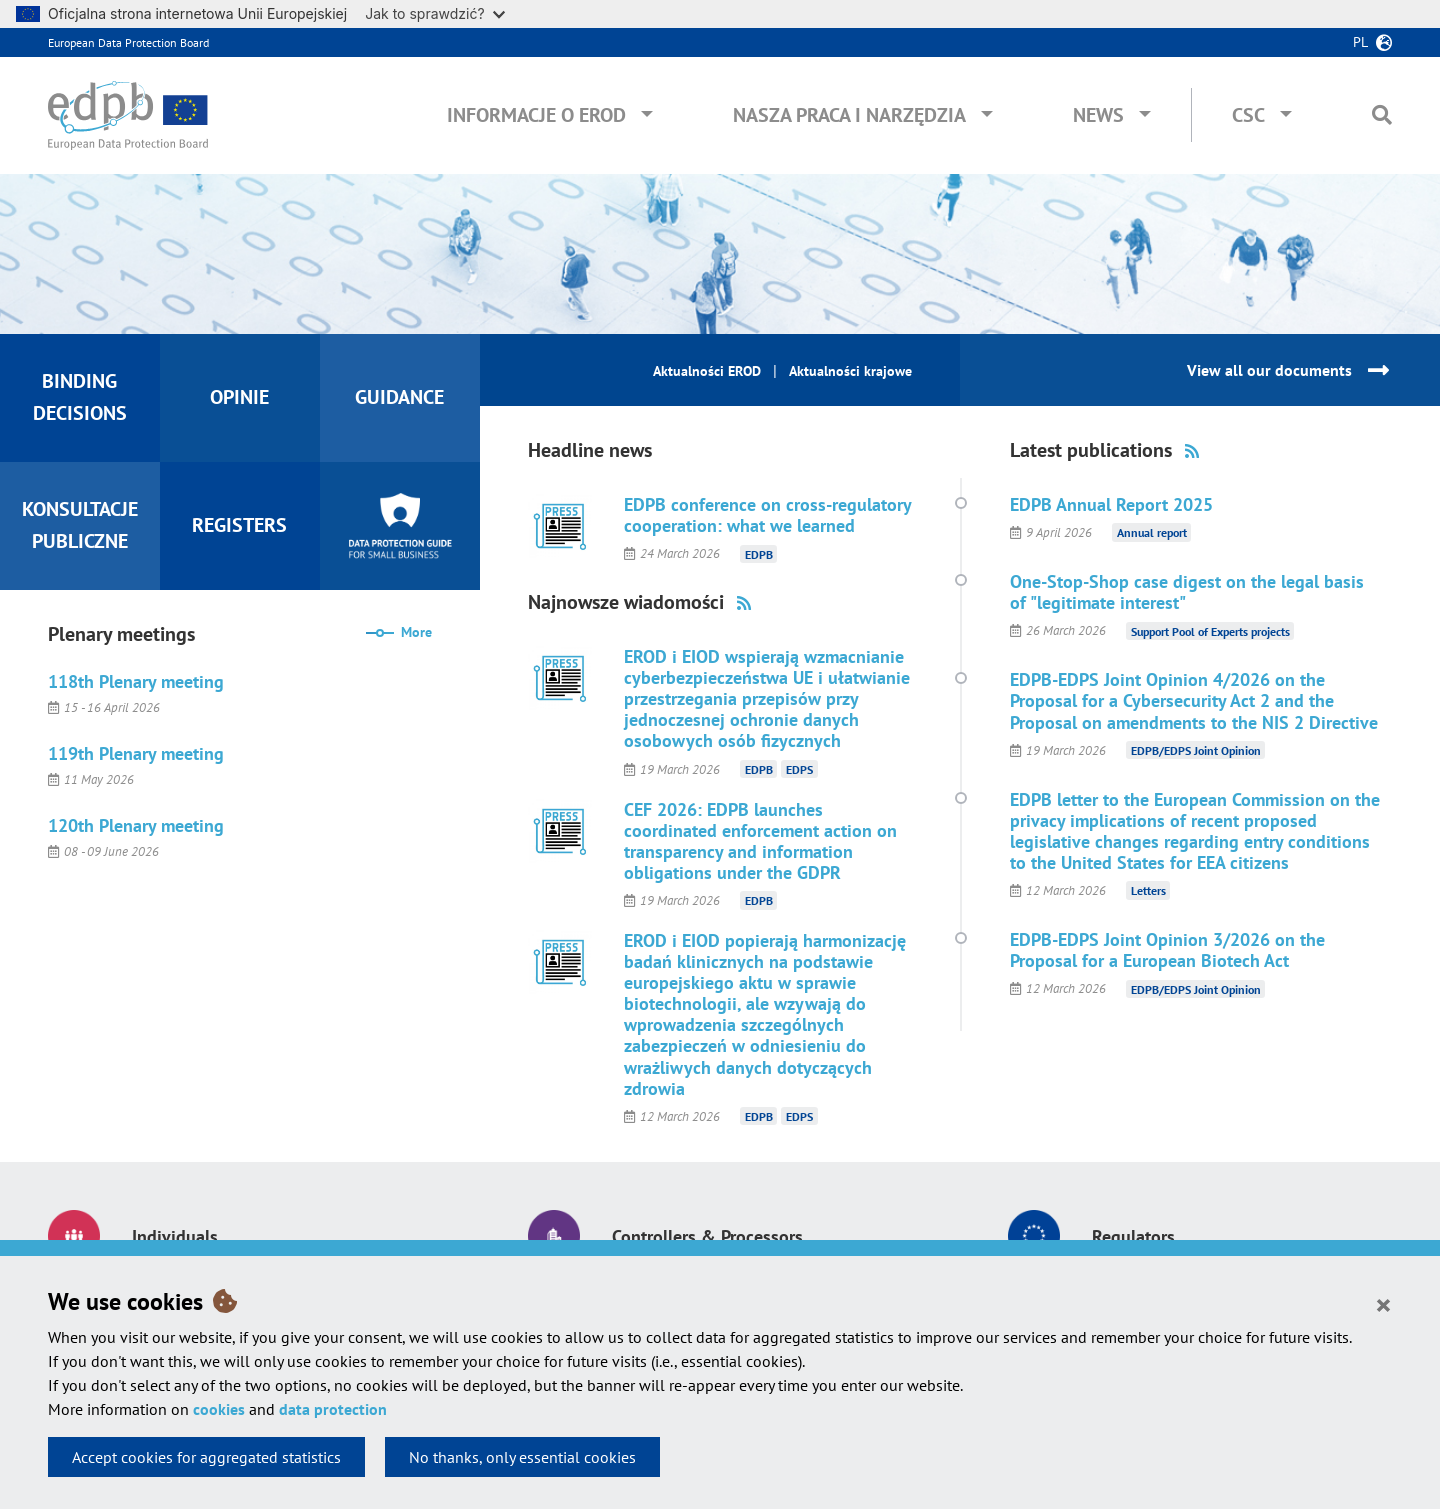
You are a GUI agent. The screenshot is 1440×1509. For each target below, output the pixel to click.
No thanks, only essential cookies (522, 1457)
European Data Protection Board (128, 42)
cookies (219, 1409)
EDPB (759, 553)
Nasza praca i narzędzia (849, 115)
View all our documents (1269, 370)
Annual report (1152, 532)
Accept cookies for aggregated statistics (206, 1457)
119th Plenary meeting (136, 753)
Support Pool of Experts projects (1210, 630)
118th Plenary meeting (136, 681)
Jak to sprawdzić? (434, 13)
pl (1360, 42)
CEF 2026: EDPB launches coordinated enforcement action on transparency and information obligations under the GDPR (760, 841)
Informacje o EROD (536, 115)
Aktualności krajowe (850, 371)
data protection (333, 1409)
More (416, 632)
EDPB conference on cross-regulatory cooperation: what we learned (767, 515)
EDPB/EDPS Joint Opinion (1196, 750)
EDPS (799, 769)
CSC (1248, 115)
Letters (1148, 890)
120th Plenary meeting (136, 825)
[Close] (1383, 1304)
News (1098, 115)
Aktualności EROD (707, 371)
